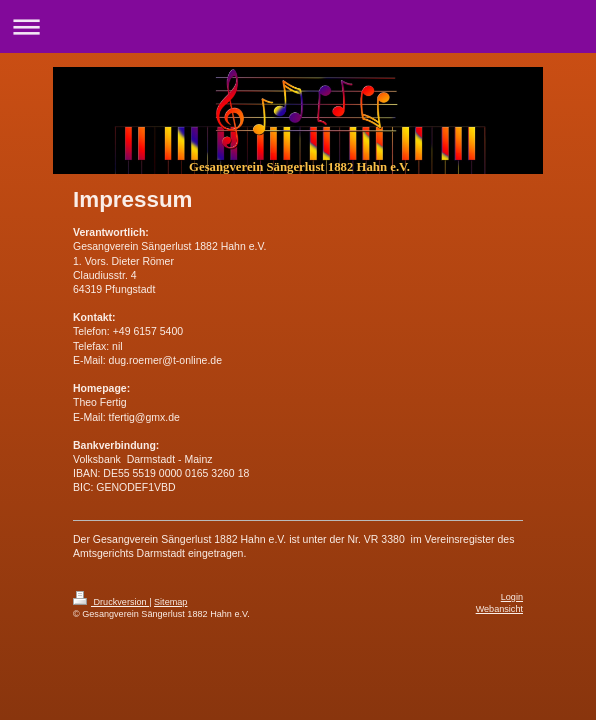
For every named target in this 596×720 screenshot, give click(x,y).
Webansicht (499, 609)
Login (512, 597)
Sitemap (170, 602)
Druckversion (111, 602)
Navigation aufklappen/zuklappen (298, 26)
